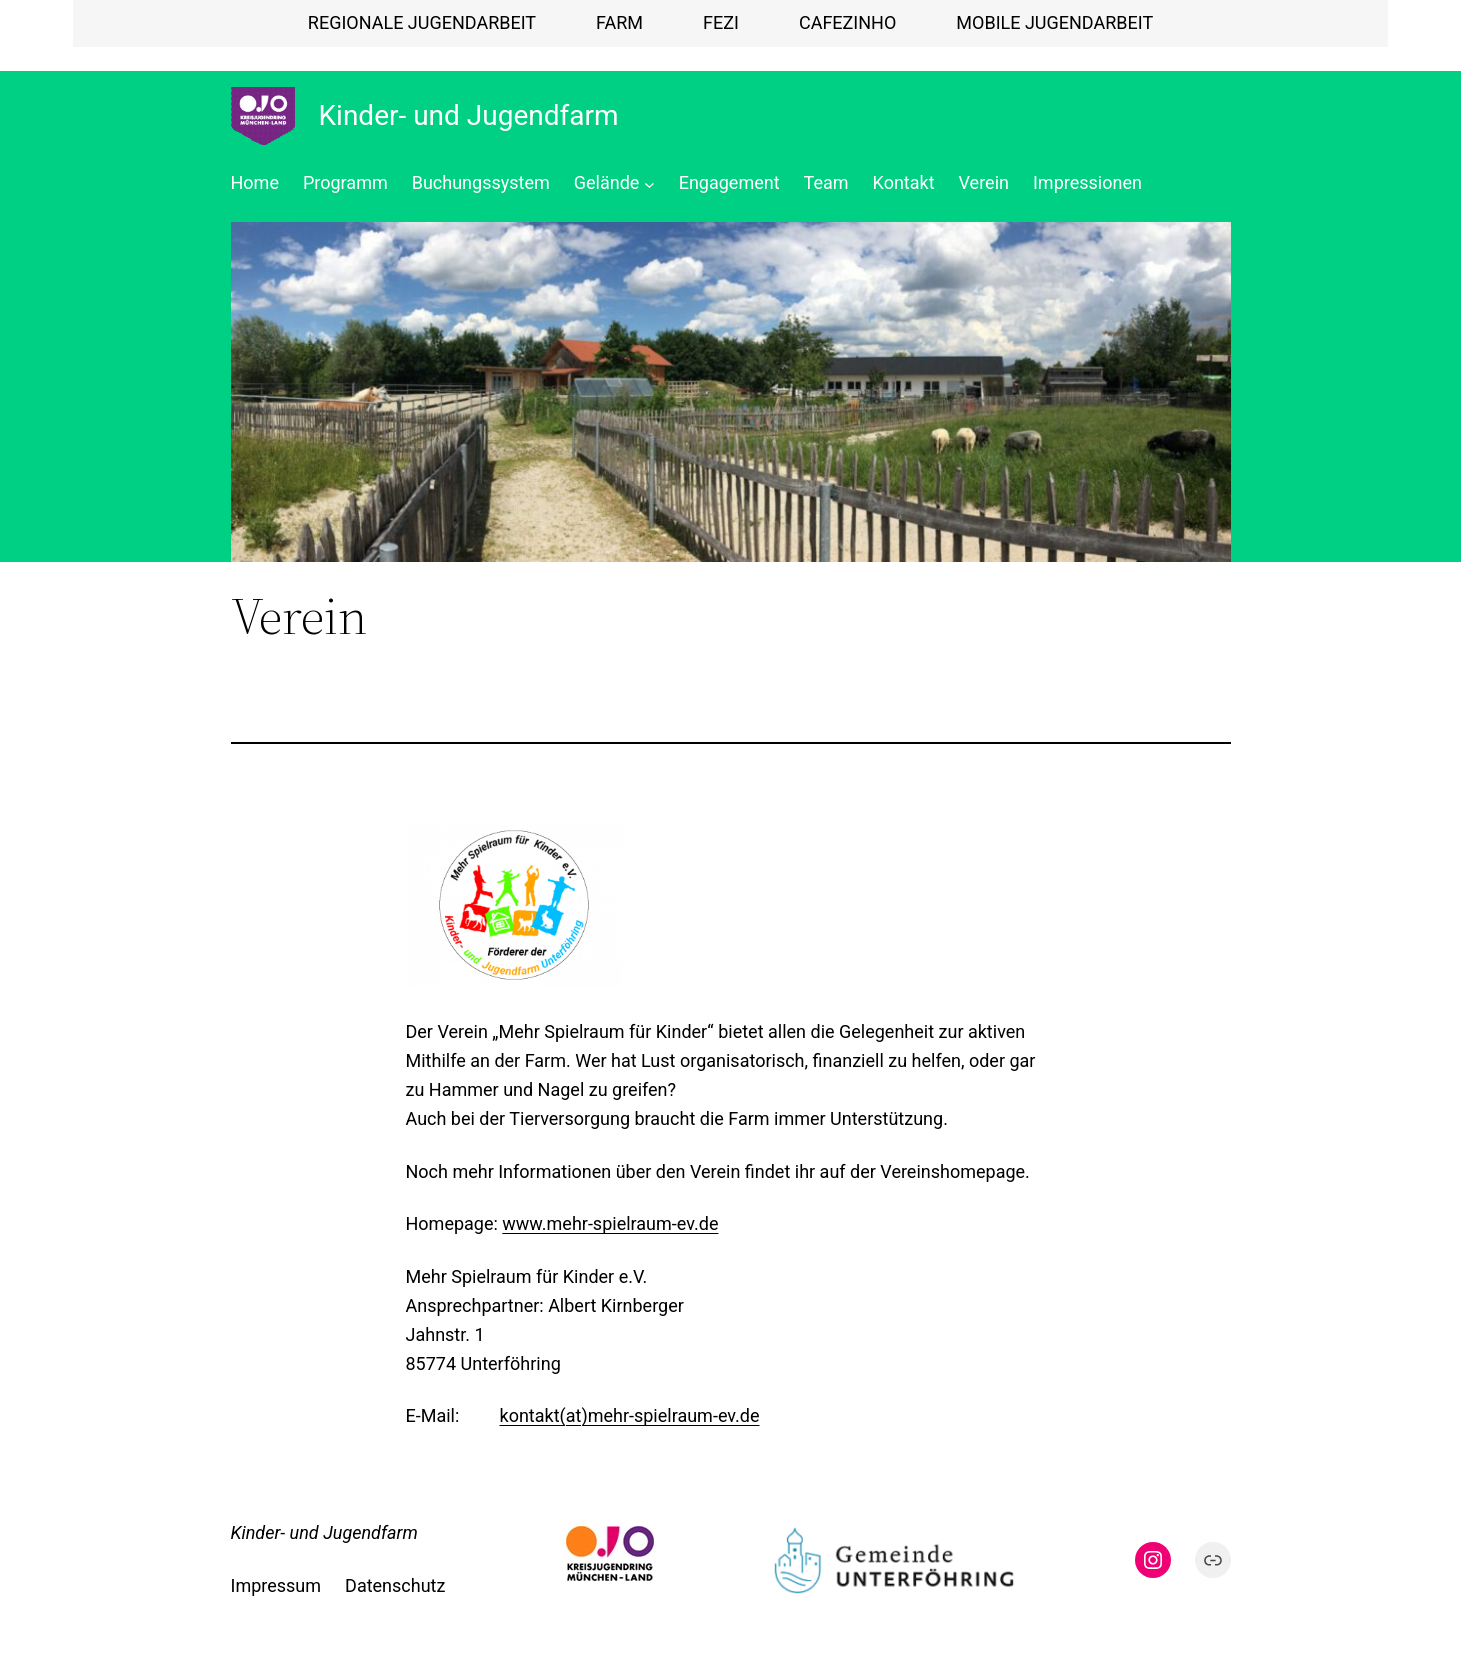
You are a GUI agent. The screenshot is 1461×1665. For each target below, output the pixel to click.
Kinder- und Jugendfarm (469, 115)
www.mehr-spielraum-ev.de (610, 1223)
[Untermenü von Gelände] (649, 183)
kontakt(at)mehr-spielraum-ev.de (630, 1415)
